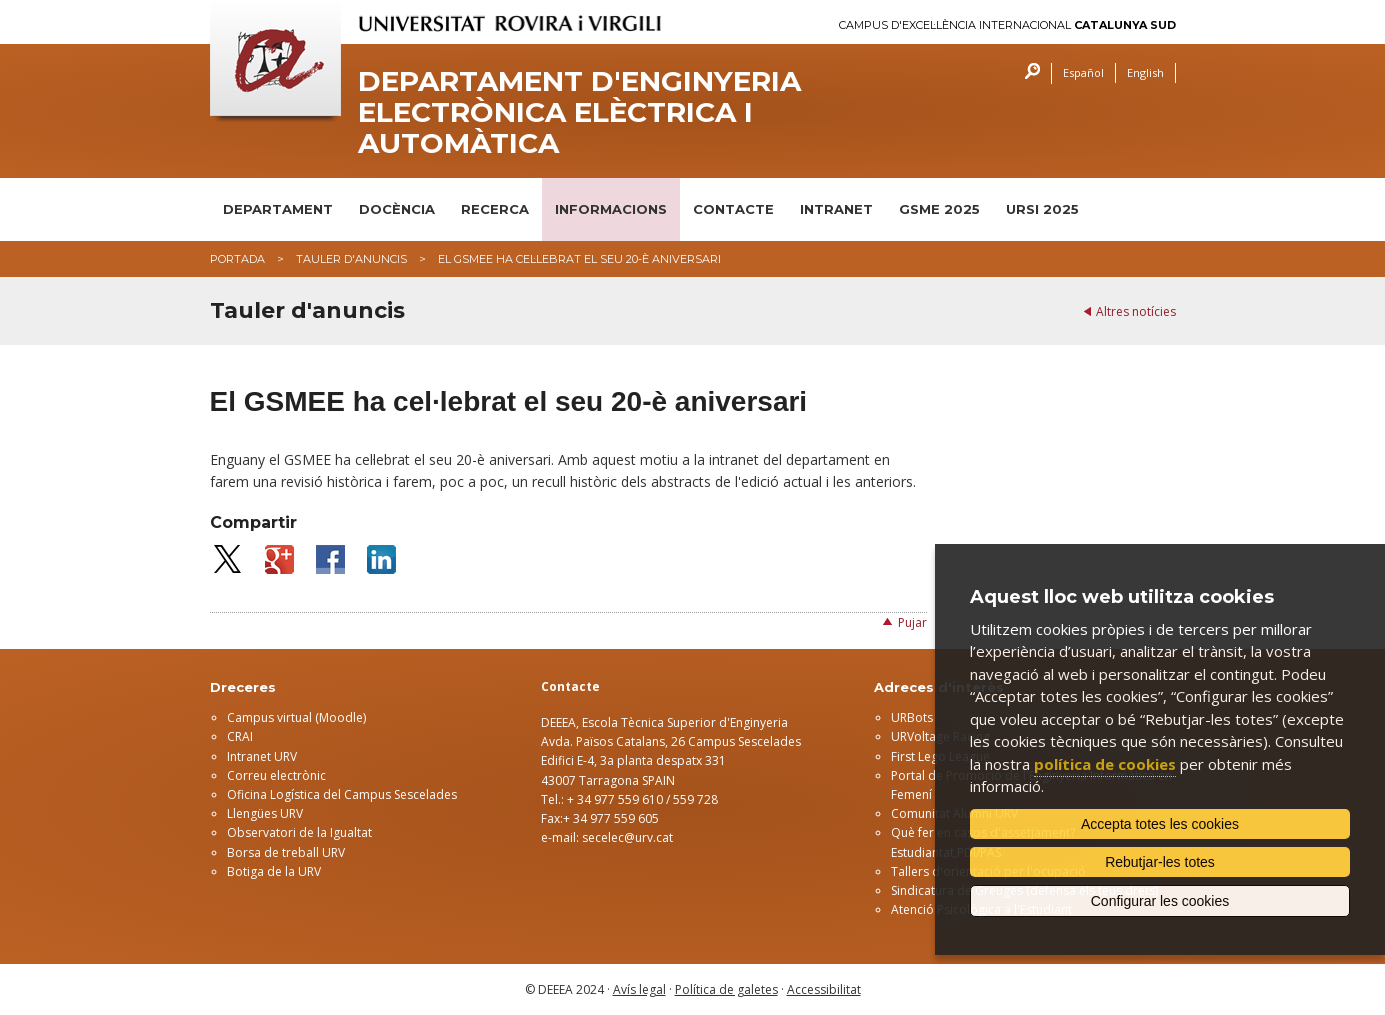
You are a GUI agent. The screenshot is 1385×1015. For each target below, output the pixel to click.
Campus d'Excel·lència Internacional (1007, 25)
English (1145, 72)
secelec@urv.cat (627, 837)
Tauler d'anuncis (351, 259)
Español (1083, 72)
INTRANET (836, 209)
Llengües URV (265, 813)
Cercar (1027, 73)
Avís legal (639, 989)
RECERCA (495, 209)
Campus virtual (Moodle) (296, 717)
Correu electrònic (276, 775)
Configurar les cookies (1160, 901)
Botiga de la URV (274, 871)
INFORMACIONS (611, 209)
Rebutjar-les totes (1160, 862)
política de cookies (1105, 764)
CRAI (240, 736)
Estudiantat (922, 852)
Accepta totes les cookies (1160, 824)
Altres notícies (1136, 311)
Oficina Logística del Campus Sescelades (342, 794)
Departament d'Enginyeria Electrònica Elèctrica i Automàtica (579, 112)
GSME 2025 (939, 209)
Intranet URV (262, 756)
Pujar (912, 622)
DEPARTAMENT (278, 209)
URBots (912, 717)
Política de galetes (726, 989)
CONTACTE (733, 209)
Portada (237, 259)
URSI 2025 (1042, 209)
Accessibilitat (824, 989)
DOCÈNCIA (397, 209)
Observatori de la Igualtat (299, 832)
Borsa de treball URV (286, 852)
